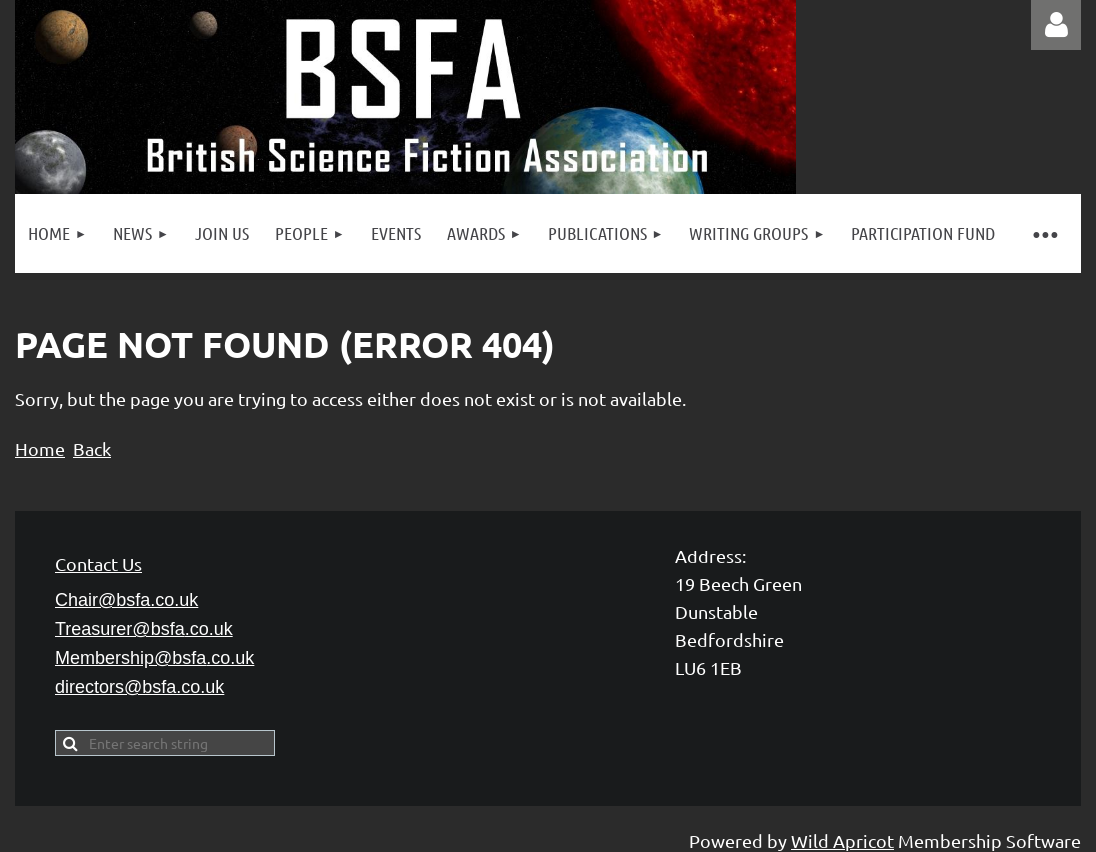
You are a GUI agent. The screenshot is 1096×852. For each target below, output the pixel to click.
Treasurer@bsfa (144, 629)
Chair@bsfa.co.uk (126, 600)
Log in (1056, 25)
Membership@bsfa (154, 658)
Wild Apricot (842, 840)
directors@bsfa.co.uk (139, 687)
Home (40, 448)
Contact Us (98, 563)
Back (92, 448)
